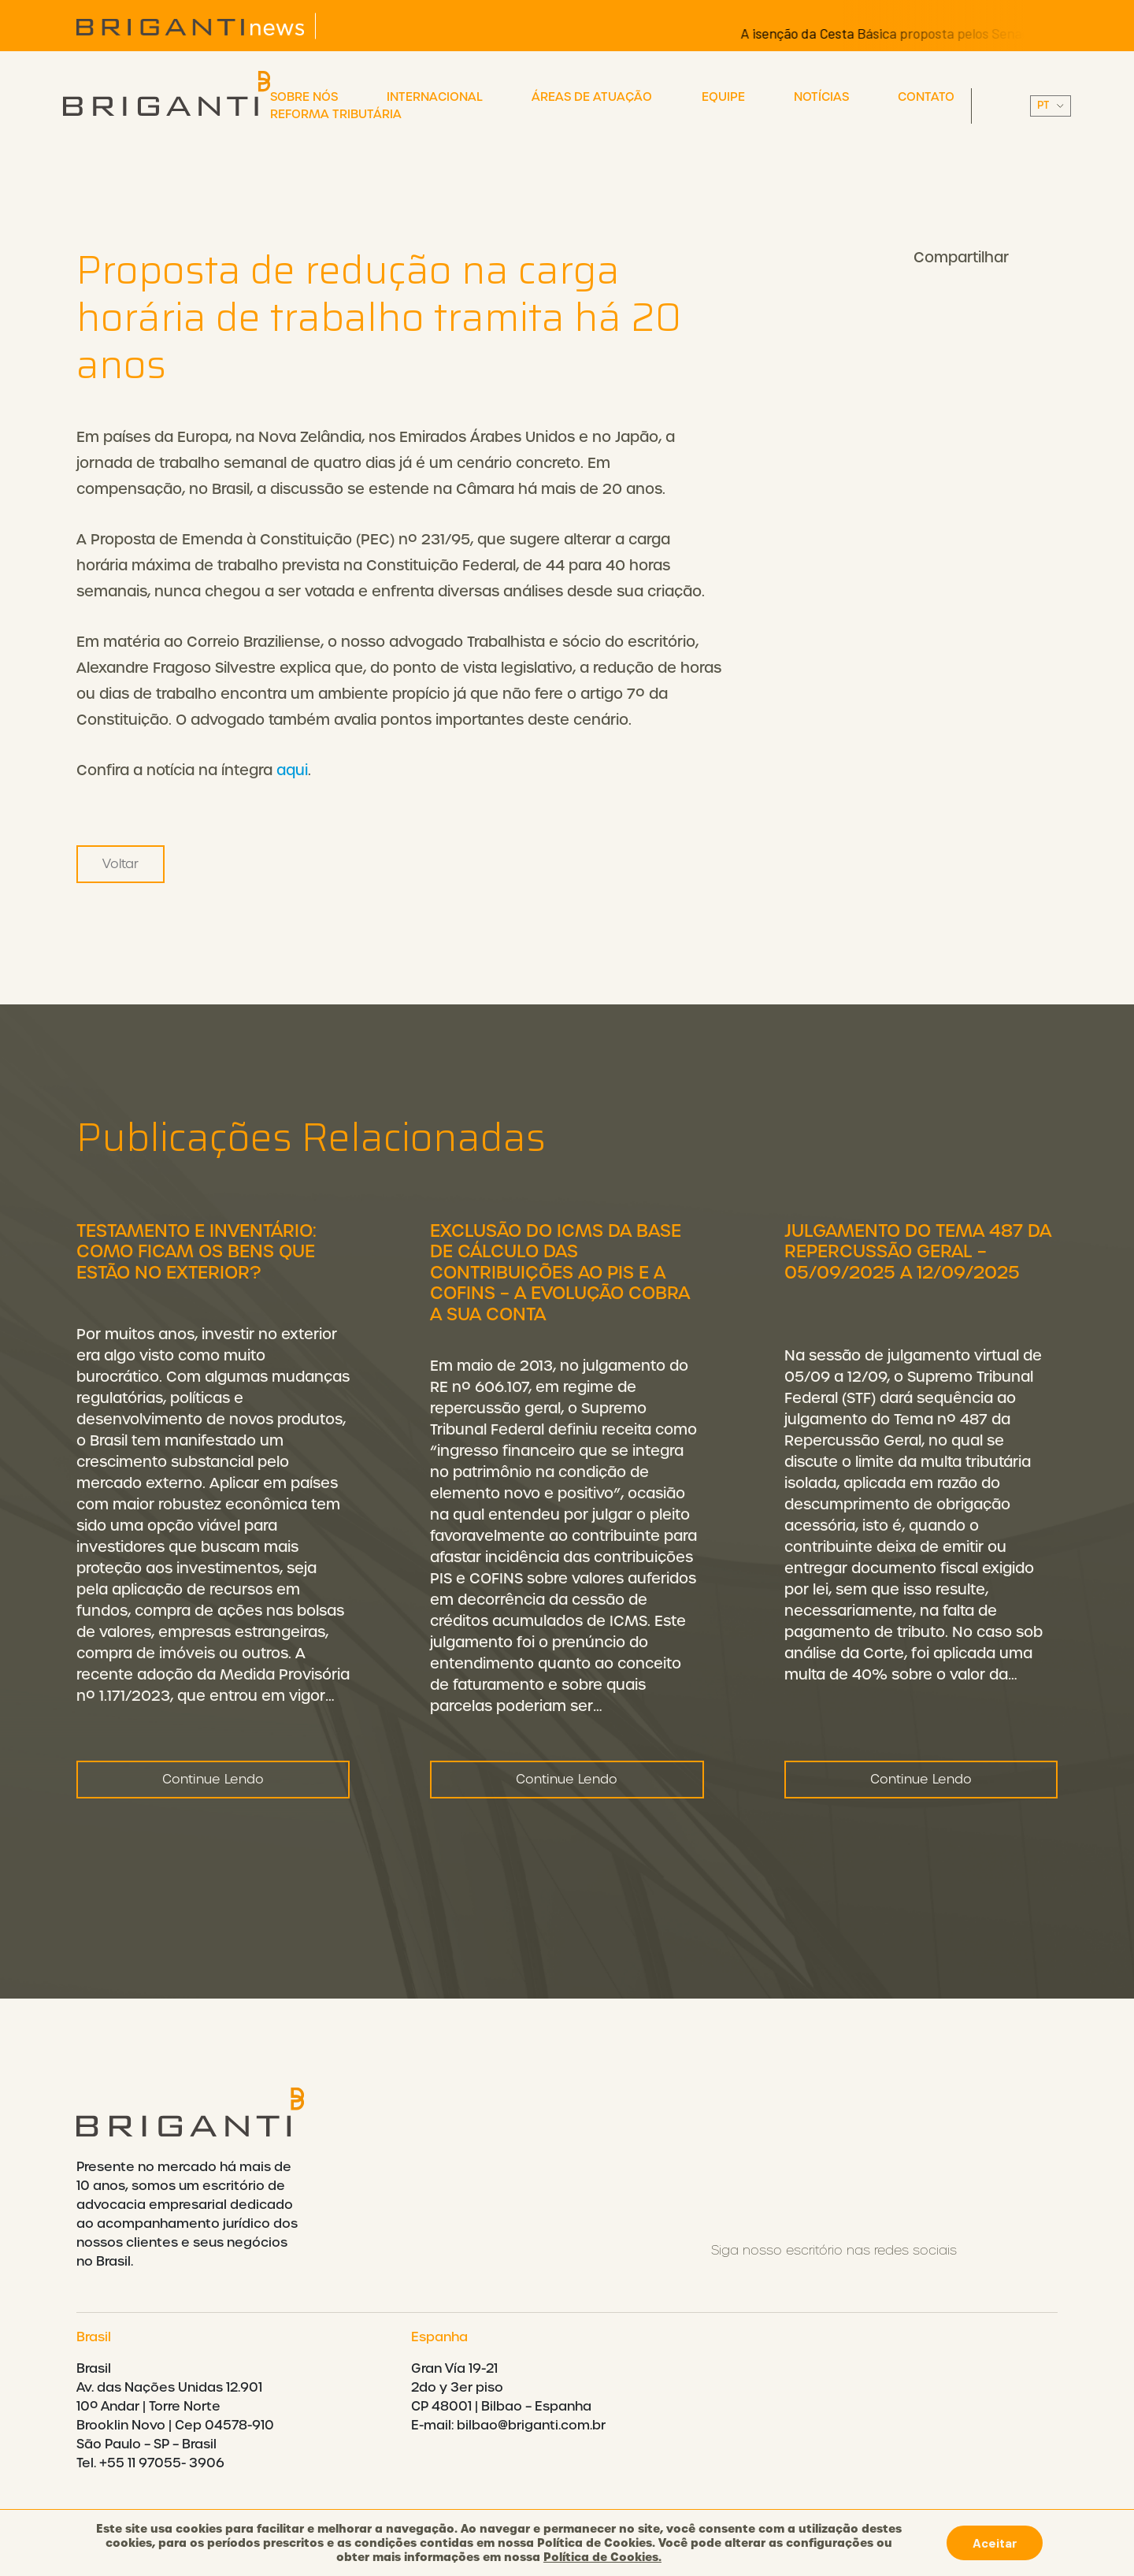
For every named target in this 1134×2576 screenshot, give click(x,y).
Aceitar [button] (995, 2542)
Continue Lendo (213, 1784)
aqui (292, 770)
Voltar (120, 864)
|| (1050, 106)
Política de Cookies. (602, 2557)
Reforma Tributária (336, 114)
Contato (926, 97)
